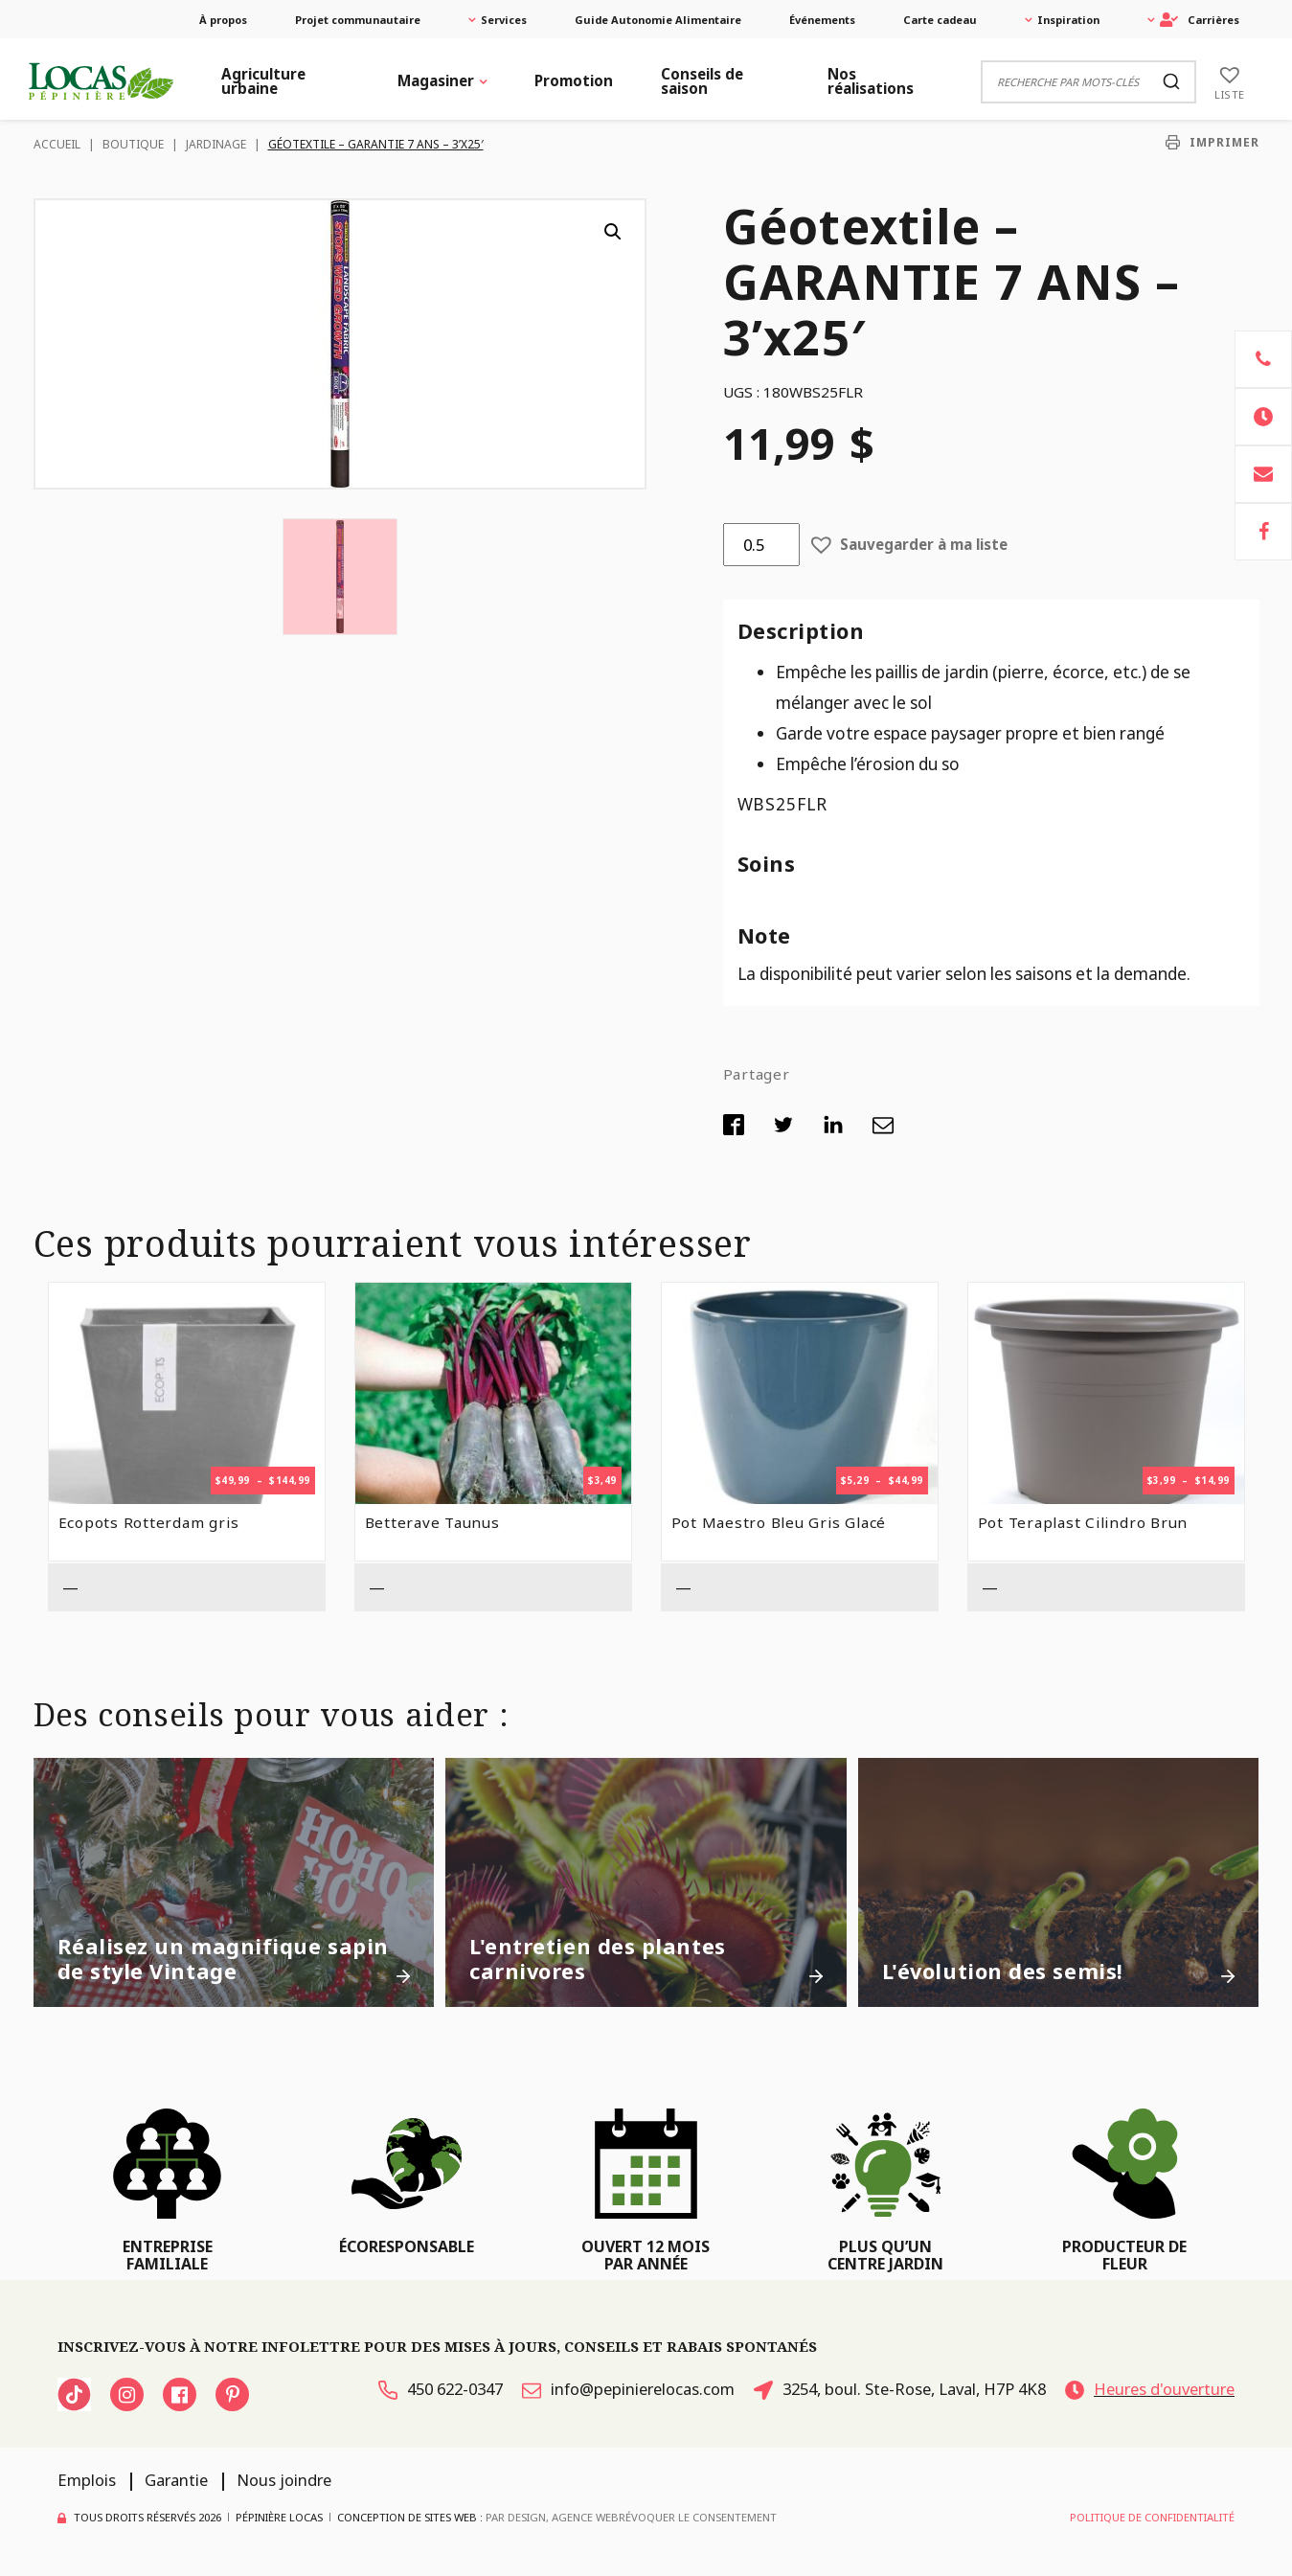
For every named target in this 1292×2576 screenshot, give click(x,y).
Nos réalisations (870, 81)
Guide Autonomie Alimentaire (658, 19)
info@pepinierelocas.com (628, 2389)
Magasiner (435, 80)
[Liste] (1230, 81)
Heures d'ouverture (1150, 2389)
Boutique (133, 144)
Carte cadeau (940, 19)
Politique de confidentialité (1152, 2517)
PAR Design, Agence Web (552, 2517)
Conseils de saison (702, 81)
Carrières (1199, 20)
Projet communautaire (357, 19)
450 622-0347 (440, 2389)
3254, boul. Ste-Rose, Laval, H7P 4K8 (900, 2389)
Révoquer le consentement (698, 2517)
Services (504, 19)
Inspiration (1068, 19)
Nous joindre (284, 2480)
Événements (822, 19)
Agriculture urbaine (263, 81)
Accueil (57, 144)
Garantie (176, 2480)
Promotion (573, 80)
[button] (613, 232)
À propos (223, 19)
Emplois (86, 2480)
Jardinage (216, 144)
